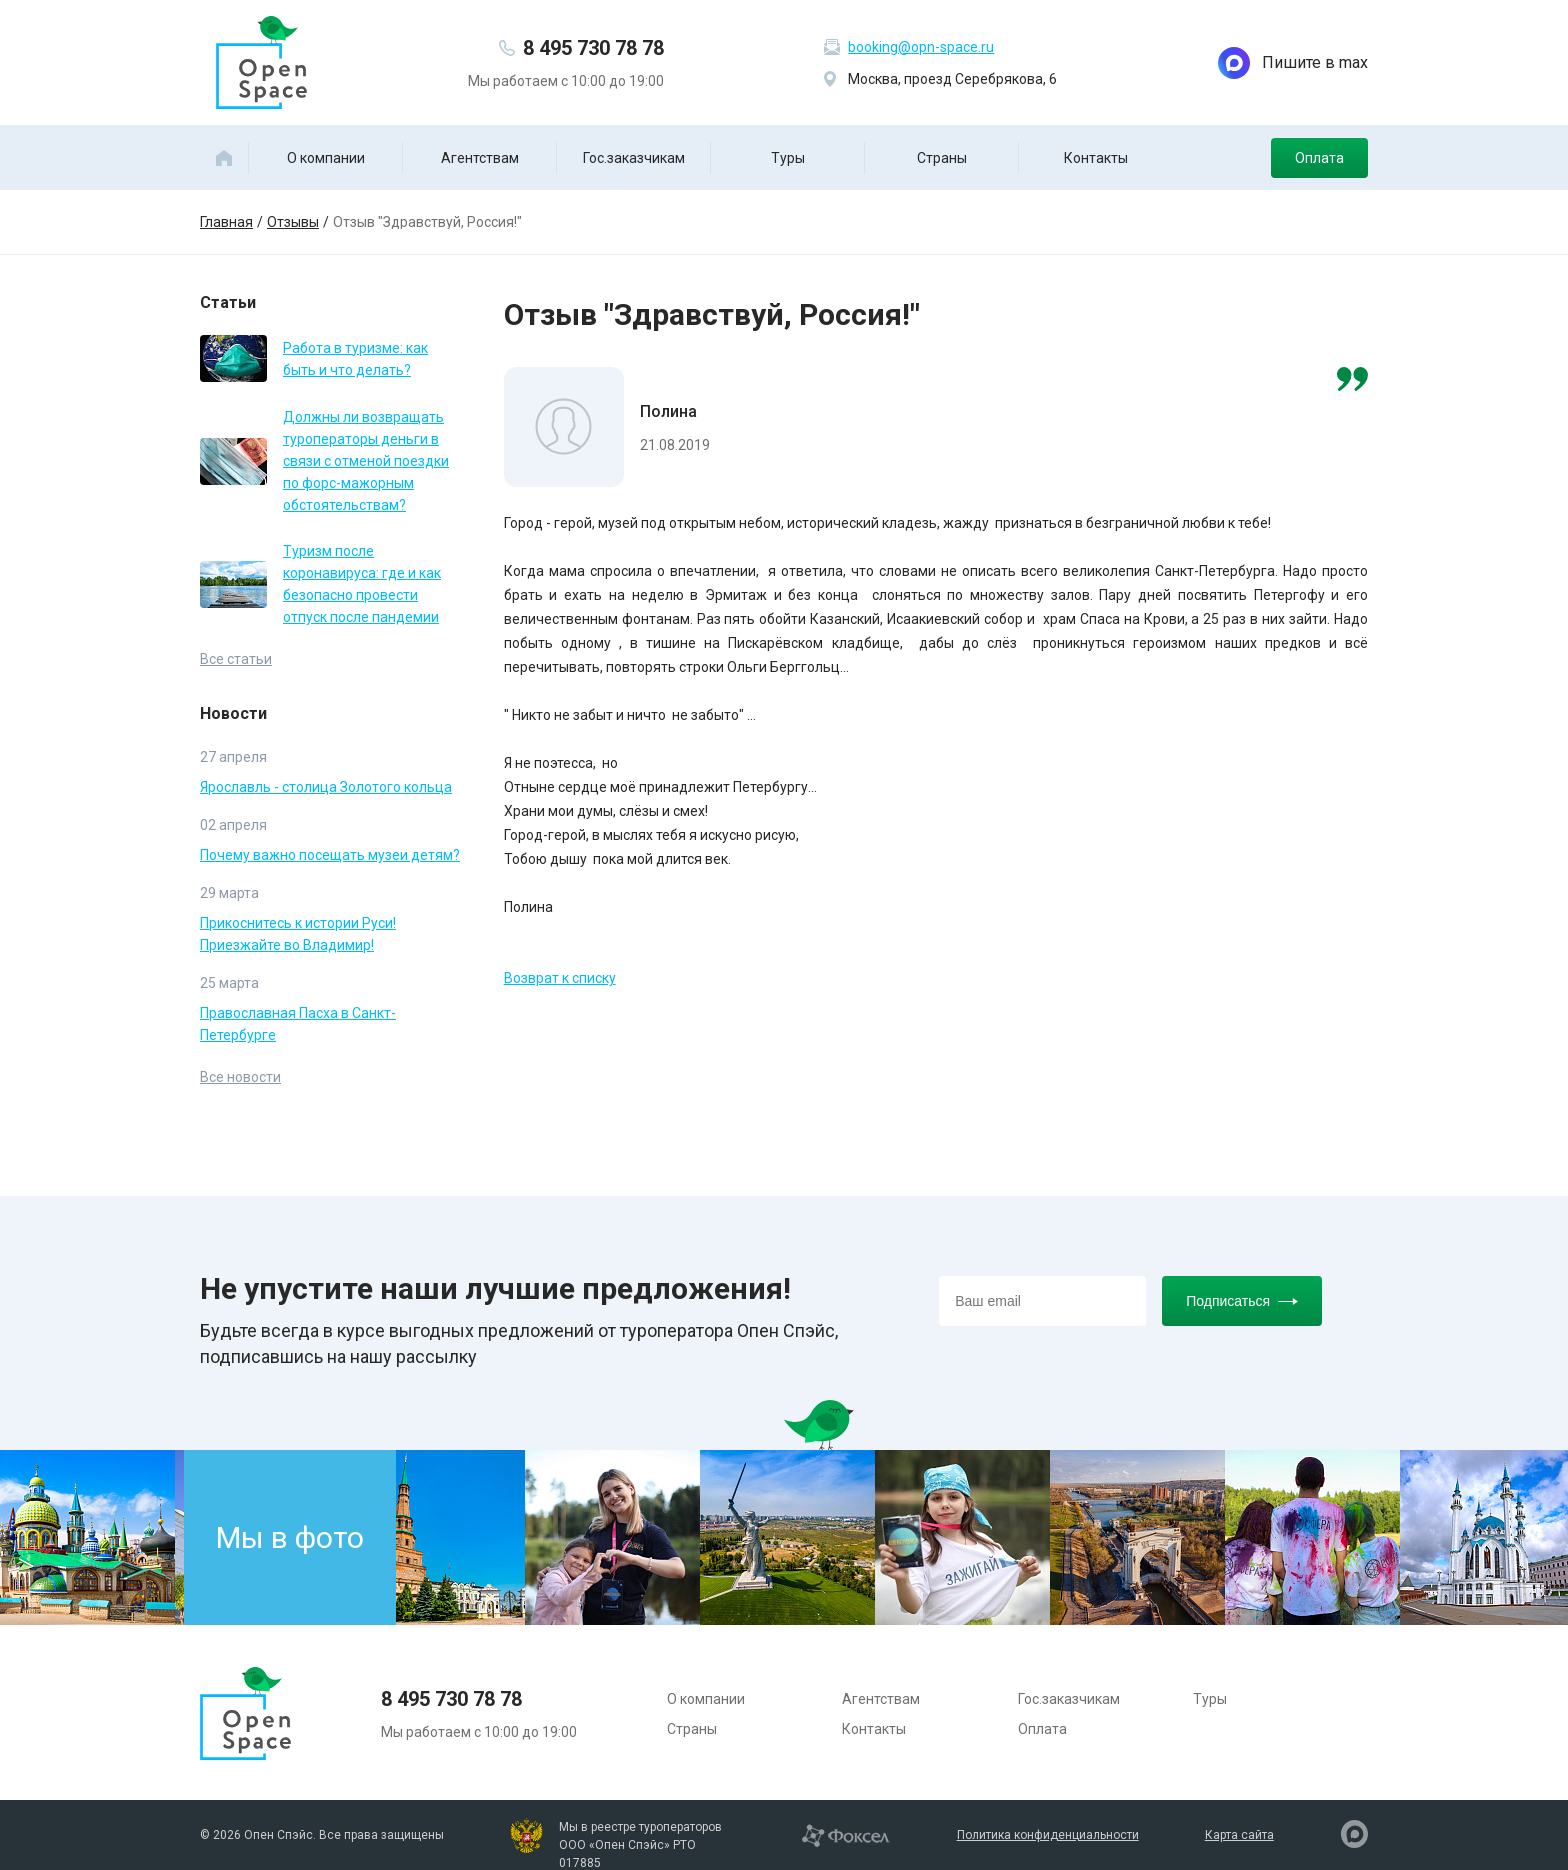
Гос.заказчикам (634, 158)
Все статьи (236, 659)
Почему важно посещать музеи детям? (330, 855)
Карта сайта (1239, 1835)
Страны (942, 158)
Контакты (1096, 158)
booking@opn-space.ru (921, 47)
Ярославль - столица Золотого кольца (326, 787)
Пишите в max (1293, 63)
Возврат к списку (560, 978)
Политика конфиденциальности (1048, 1835)
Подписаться (1242, 1301)
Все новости (240, 1077)
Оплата (1319, 158)
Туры (788, 158)
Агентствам (480, 158)
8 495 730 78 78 (593, 48)
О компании (326, 158)
